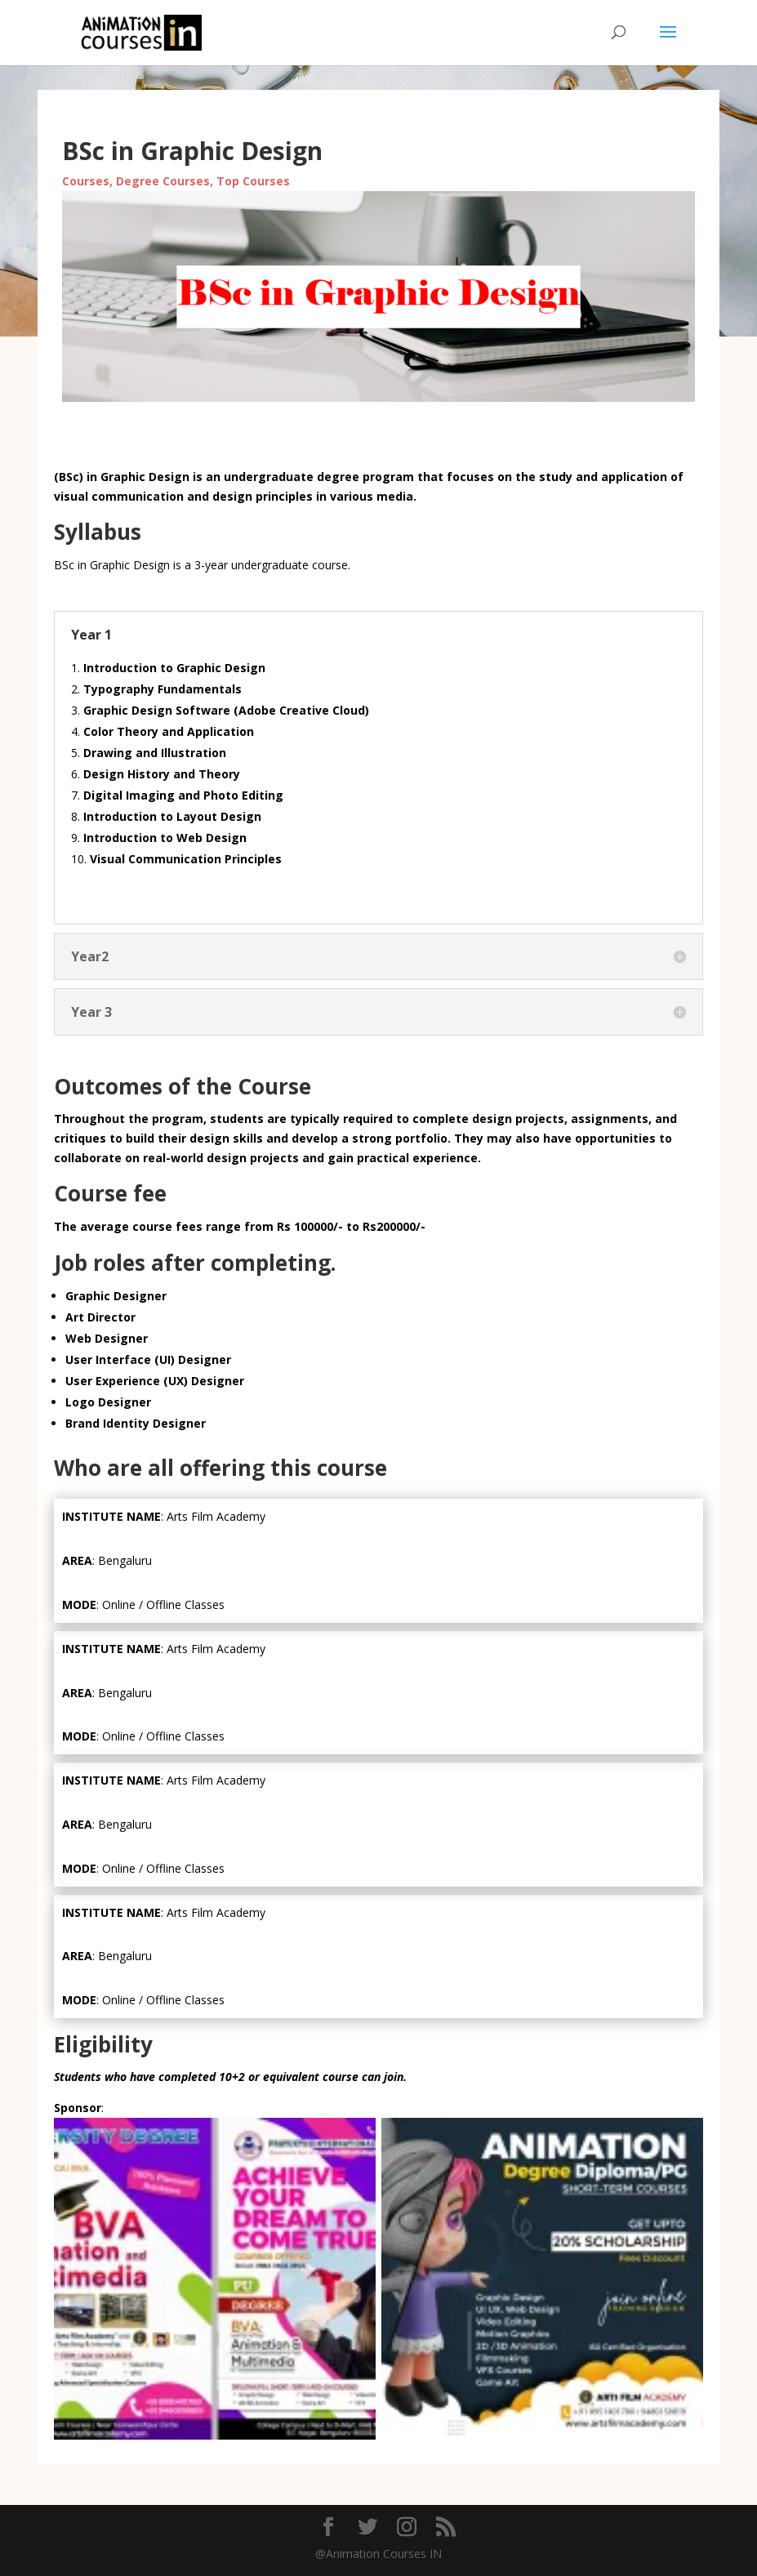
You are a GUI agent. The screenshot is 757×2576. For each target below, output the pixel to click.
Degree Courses (163, 181)
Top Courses (253, 181)
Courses (85, 181)
